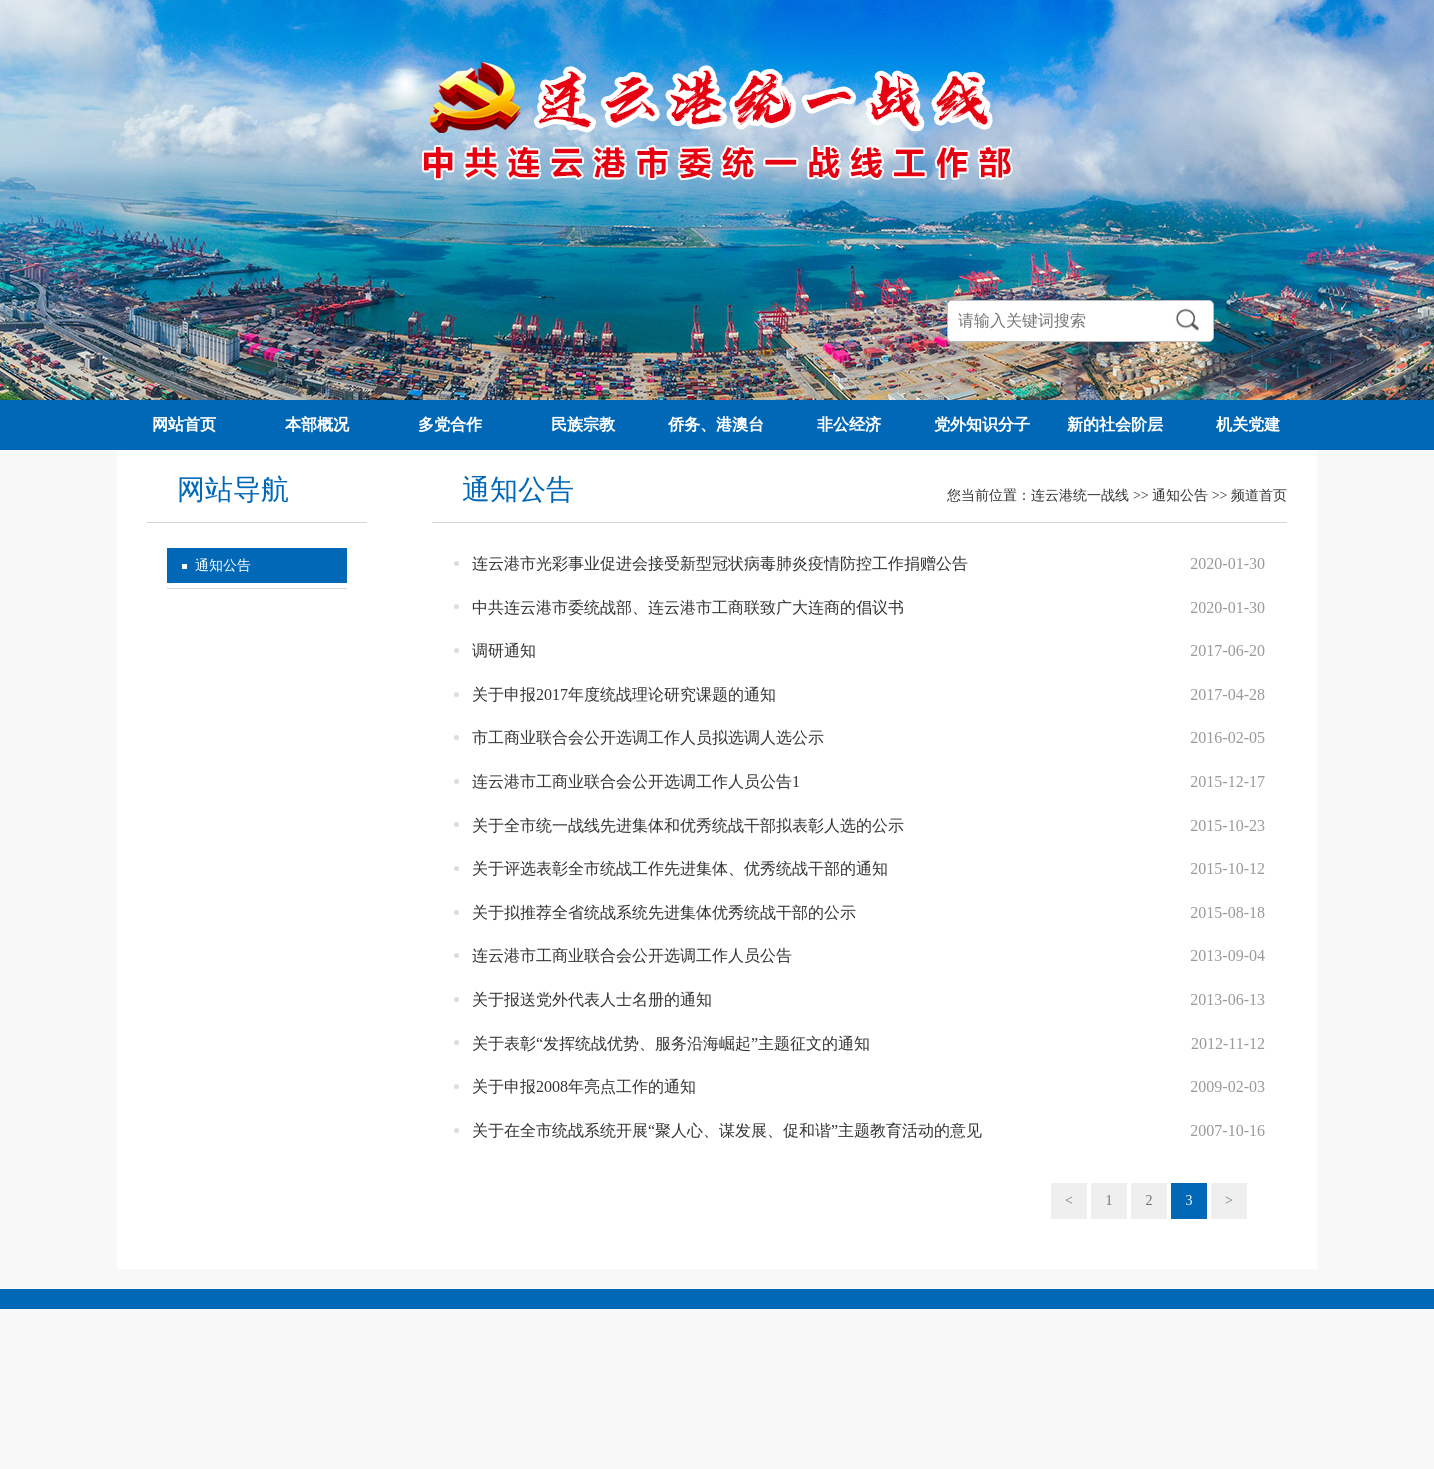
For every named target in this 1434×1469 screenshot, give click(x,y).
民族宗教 (583, 424)
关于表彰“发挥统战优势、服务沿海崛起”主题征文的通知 (671, 1043)
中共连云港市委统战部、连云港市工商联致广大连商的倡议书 (688, 607)
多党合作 (450, 424)
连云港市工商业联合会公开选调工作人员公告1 (636, 781)
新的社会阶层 (1115, 424)
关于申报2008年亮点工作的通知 (584, 1086)
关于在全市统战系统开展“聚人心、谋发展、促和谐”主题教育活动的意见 (727, 1130)
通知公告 (223, 565)
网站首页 (184, 424)
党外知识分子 (982, 424)
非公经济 (849, 424)
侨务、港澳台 (716, 424)
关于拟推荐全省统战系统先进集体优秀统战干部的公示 (664, 912)
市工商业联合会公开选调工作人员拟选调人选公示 (648, 737)
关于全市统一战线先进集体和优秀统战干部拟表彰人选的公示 (688, 825)
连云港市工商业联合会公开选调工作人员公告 (632, 955)
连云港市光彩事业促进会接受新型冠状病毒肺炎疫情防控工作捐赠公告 (720, 563)
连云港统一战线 (1080, 495)
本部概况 (317, 424)
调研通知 (504, 650)
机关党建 (1248, 424)
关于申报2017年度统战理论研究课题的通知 (624, 694)
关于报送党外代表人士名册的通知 (592, 999)
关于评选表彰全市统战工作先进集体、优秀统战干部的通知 (680, 868)
